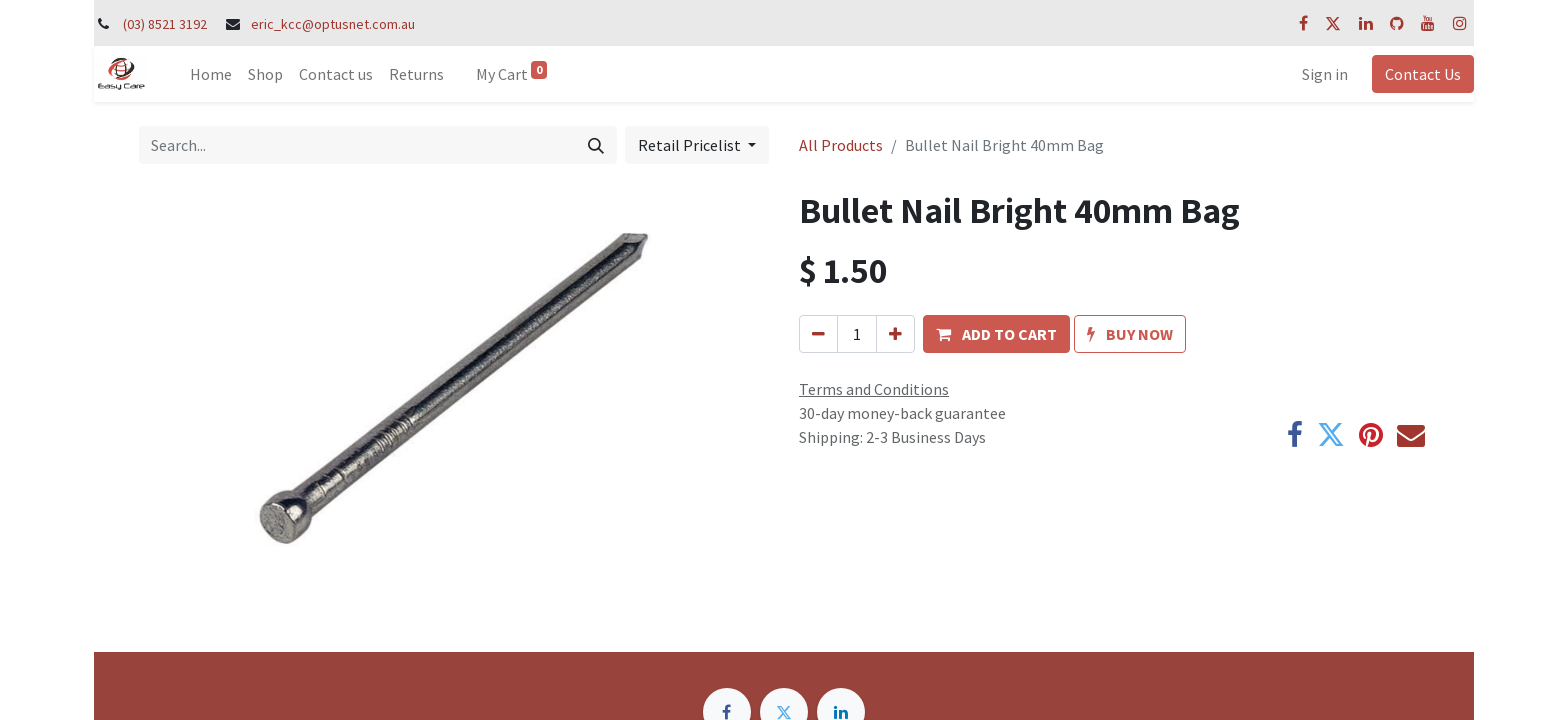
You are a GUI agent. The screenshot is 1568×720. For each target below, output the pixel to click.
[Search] (596, 145)
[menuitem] (211, 74)
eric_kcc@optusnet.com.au (333, 24)
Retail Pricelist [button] (691, 145)
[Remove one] (818, 334)
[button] (996, 334)
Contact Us (1423, 74)
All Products (841, 145)
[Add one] (895, 334)
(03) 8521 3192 (165, 24)
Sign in (1325, 74)
